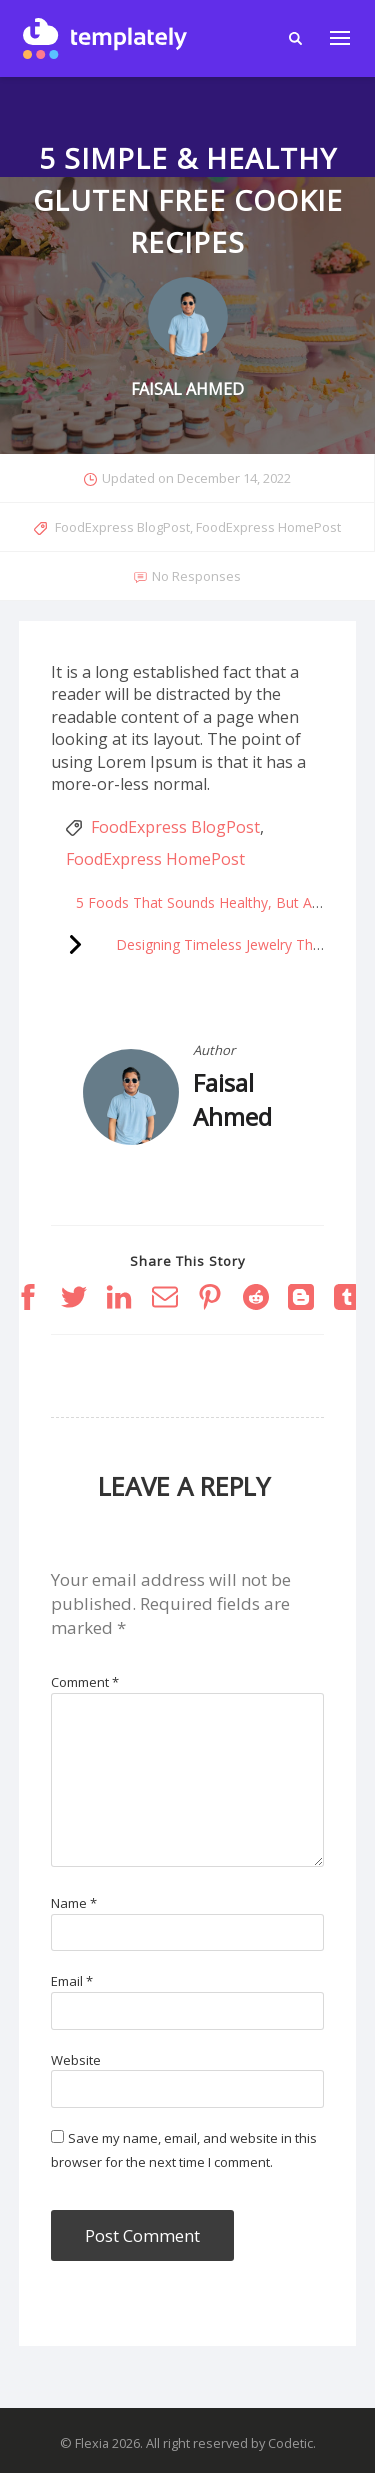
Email (72, 1981)
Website (76, 2060)
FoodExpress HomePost (268, 527)
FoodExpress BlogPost (122, 527)
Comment (85, 1682)
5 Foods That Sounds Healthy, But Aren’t (208, 902)
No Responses (196, 576)
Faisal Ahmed (232, 1099)
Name (74, 1903)
